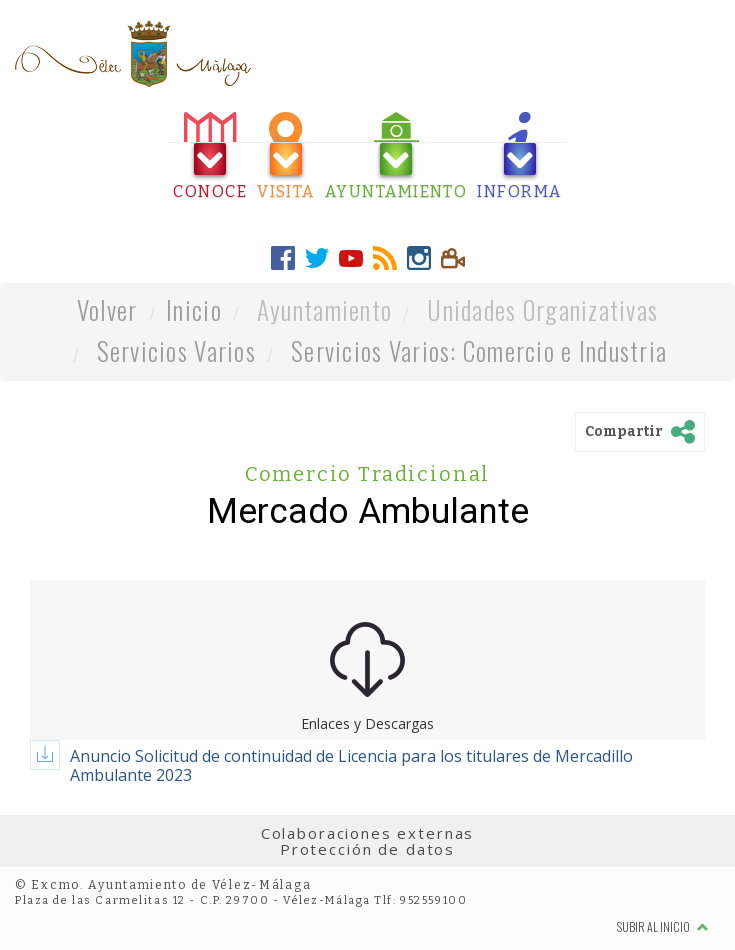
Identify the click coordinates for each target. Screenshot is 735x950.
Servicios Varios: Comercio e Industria (479, 350)
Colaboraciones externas (368, 833)
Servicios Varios (176, 350)
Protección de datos (367, 849)
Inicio (194, 309)
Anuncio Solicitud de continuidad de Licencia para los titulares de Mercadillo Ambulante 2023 (351, 765)
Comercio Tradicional (368, 474)
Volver (107, 309)
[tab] (210, 156)
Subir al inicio (663, 926)
